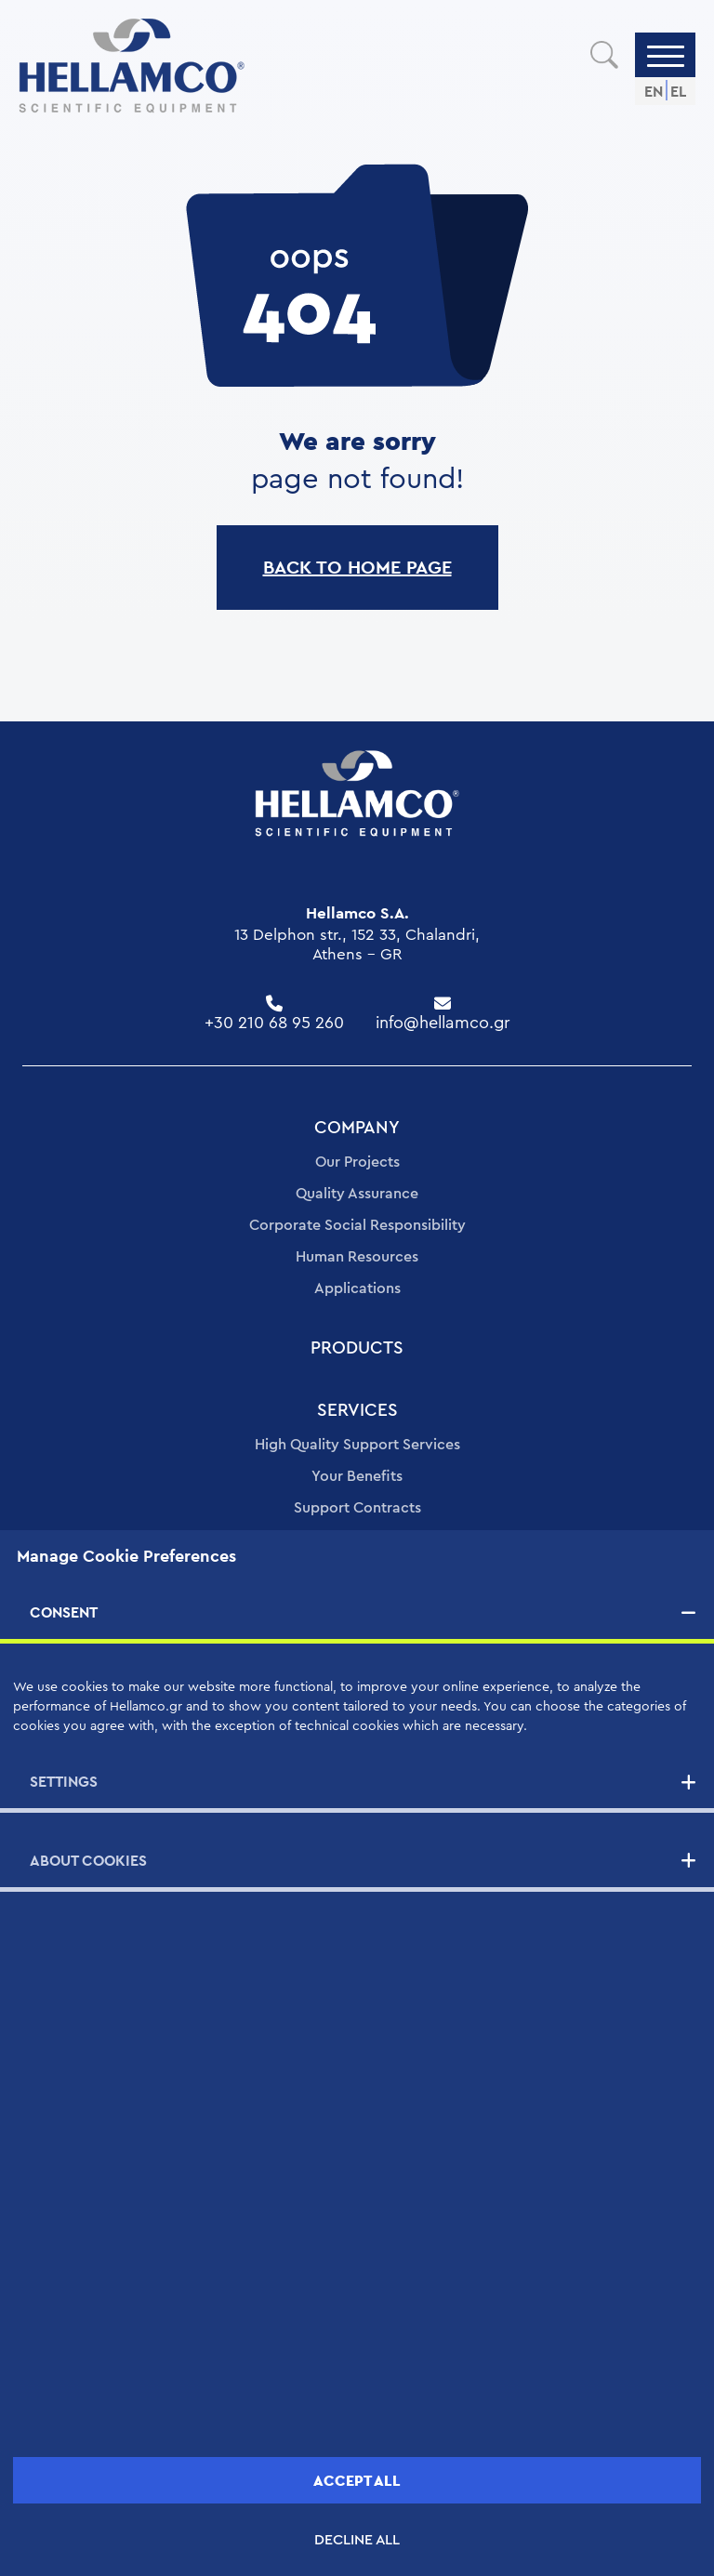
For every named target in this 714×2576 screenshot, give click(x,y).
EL (678, 91)
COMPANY (357, 1128)
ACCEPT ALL (357, 2480)
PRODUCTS (357, 1348)
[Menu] (665, 55)
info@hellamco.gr (443, 1022)
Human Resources (357, 1256)
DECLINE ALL (357, 2539)
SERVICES (357, 1411)
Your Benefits (357, 1476)
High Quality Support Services (357, 1444)
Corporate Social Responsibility (357, 1225)
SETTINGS (64, 1781)
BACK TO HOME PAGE (357, 567)
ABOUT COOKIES (88, 1860)
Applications (357, 1288)
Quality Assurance (357, 1193)
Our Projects (357, 1162)
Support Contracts (357, 1507)
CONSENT (64, 1612)
